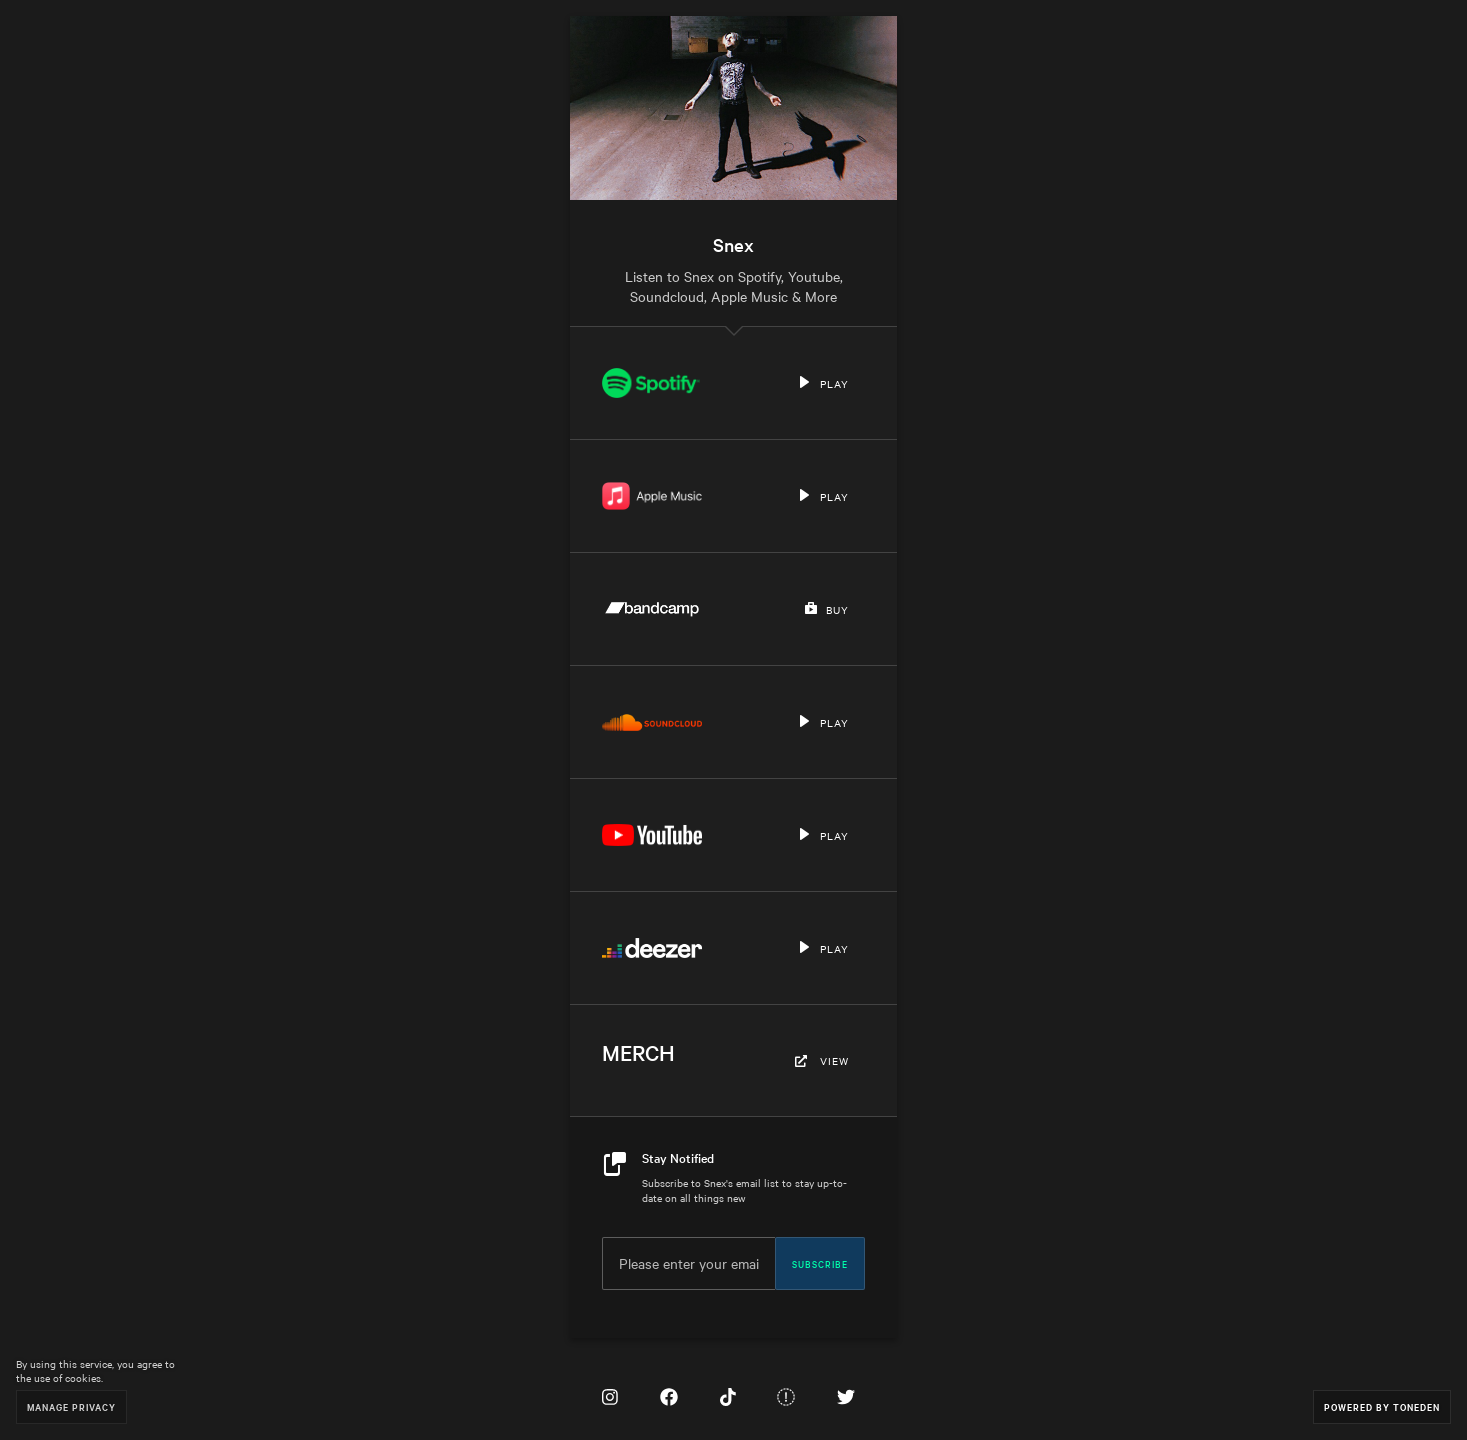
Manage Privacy (71, 1406)
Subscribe (820, 1263)
